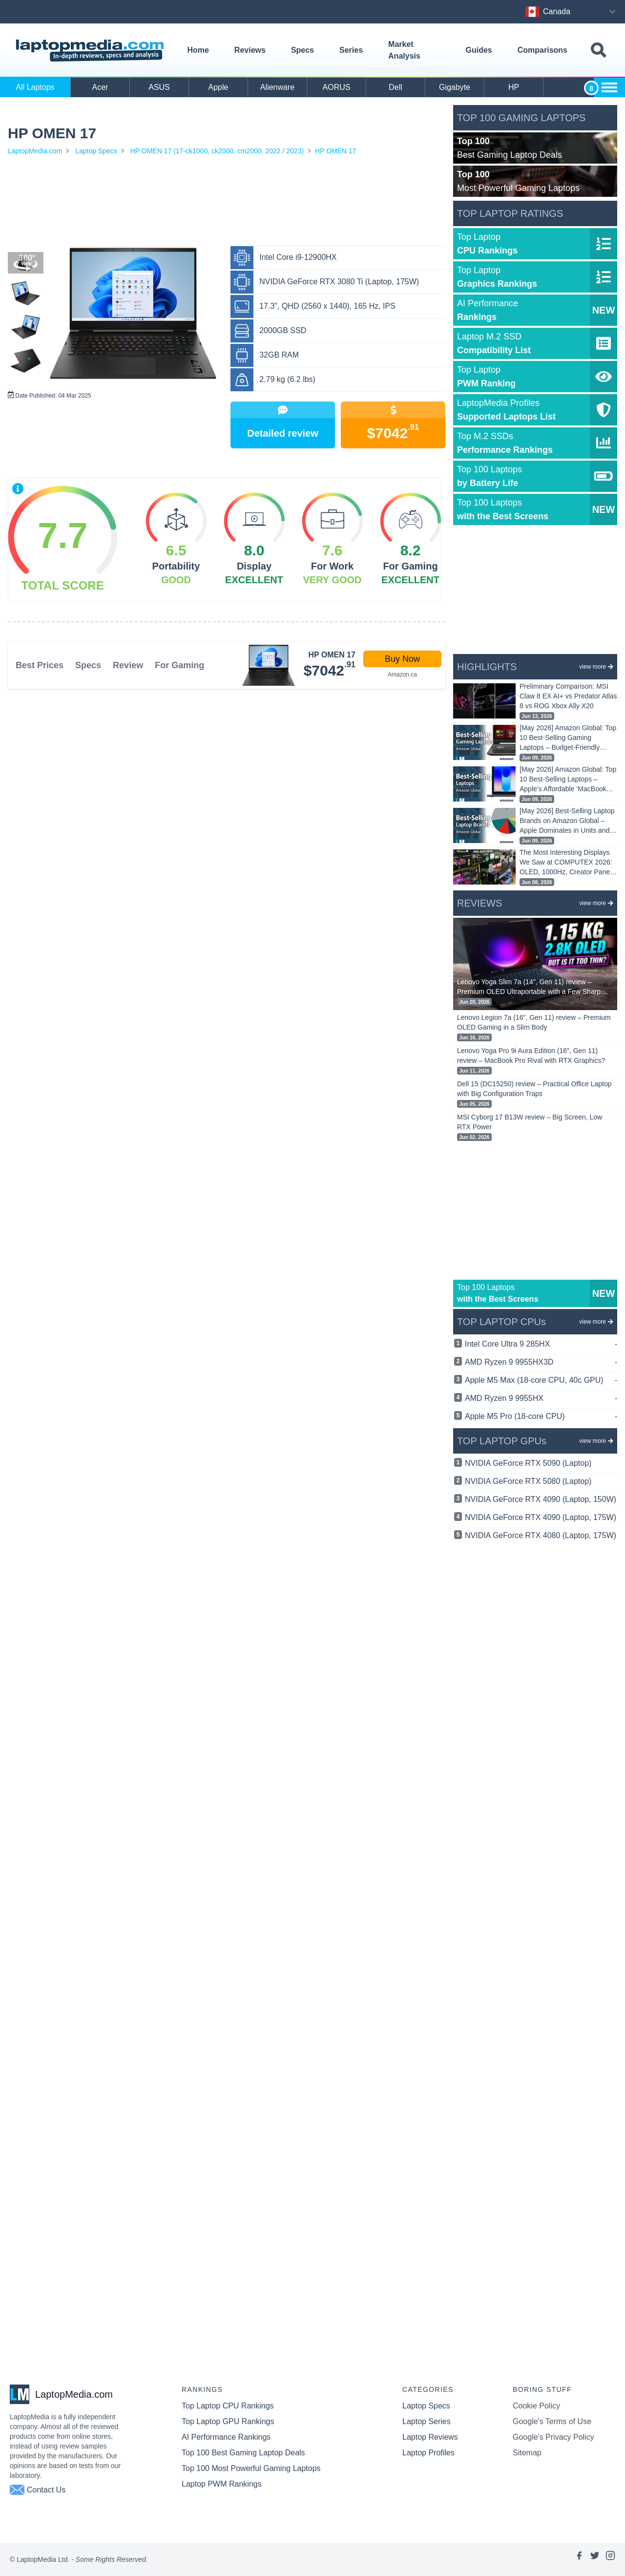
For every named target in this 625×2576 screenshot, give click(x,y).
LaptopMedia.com (35, 151)
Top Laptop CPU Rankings (228, 2406)
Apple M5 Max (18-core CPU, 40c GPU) (541, 1380)
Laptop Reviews (430, 2437)
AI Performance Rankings (226, 2437)
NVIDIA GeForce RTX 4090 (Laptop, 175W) (540, 1517)
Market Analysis (404, 50)
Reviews (250, 50)
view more (596, 667)
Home (197, 50)
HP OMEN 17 (335, 151)
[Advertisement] (226, 203)
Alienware (277, 87)
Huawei (572, 87)
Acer (100, 87)
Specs (302, 50)
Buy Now (402, 659)
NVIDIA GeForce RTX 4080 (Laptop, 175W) (540, 1535)
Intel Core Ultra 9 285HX (541, 1344)
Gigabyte (454, 87)
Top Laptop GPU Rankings (228, 2421)
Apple (218, 87)
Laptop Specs (96, 151)
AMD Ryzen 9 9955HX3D (541, 1362)
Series (351, 50)
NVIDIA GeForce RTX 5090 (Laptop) (528, 1463)
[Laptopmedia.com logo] (91, 50)
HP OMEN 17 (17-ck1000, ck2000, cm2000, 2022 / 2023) (217, 151)
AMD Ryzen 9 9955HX (541, 1398)
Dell (395, 87)
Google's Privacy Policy (553, 2437)
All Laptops (35, 87)
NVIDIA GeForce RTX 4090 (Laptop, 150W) (540, 1499)
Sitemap (527, 2453)
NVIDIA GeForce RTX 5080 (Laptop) (528, 1481)
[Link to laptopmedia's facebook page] (579, 2559)
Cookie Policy (536, 2406)
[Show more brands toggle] (609, 87)
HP (513, 87)
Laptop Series (426, 2421)
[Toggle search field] (598, 50)
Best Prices (39, 665)
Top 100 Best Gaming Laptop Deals (243, 2453)
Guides (479, 50)
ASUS (159, 87)
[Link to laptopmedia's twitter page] (595, 2559)
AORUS (337, 87)
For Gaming (179, 665)
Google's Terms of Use (552, 2421)
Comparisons (542, 50)
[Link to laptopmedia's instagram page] (610, 2559)
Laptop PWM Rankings (222, 2484)
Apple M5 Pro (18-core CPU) (541, 1416)
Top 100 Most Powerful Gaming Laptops (251, 2468)
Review (128, 665)
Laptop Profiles (428, 2453)
